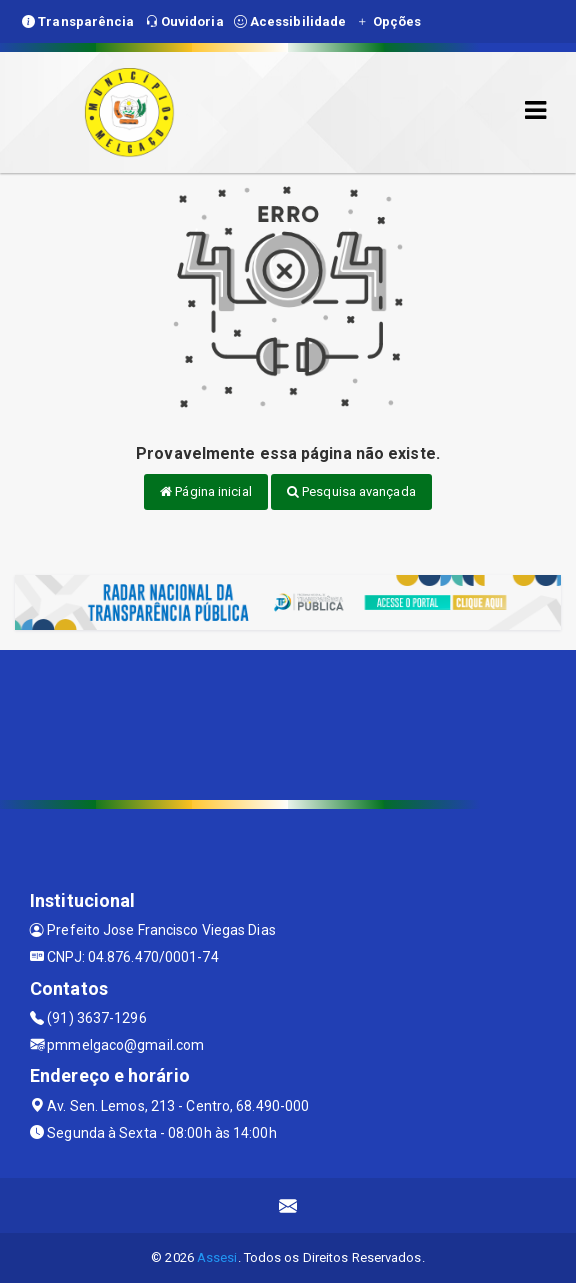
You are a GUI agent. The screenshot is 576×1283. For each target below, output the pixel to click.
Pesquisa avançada (351, 491)
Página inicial (206, 491)
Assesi (217, 1257)
